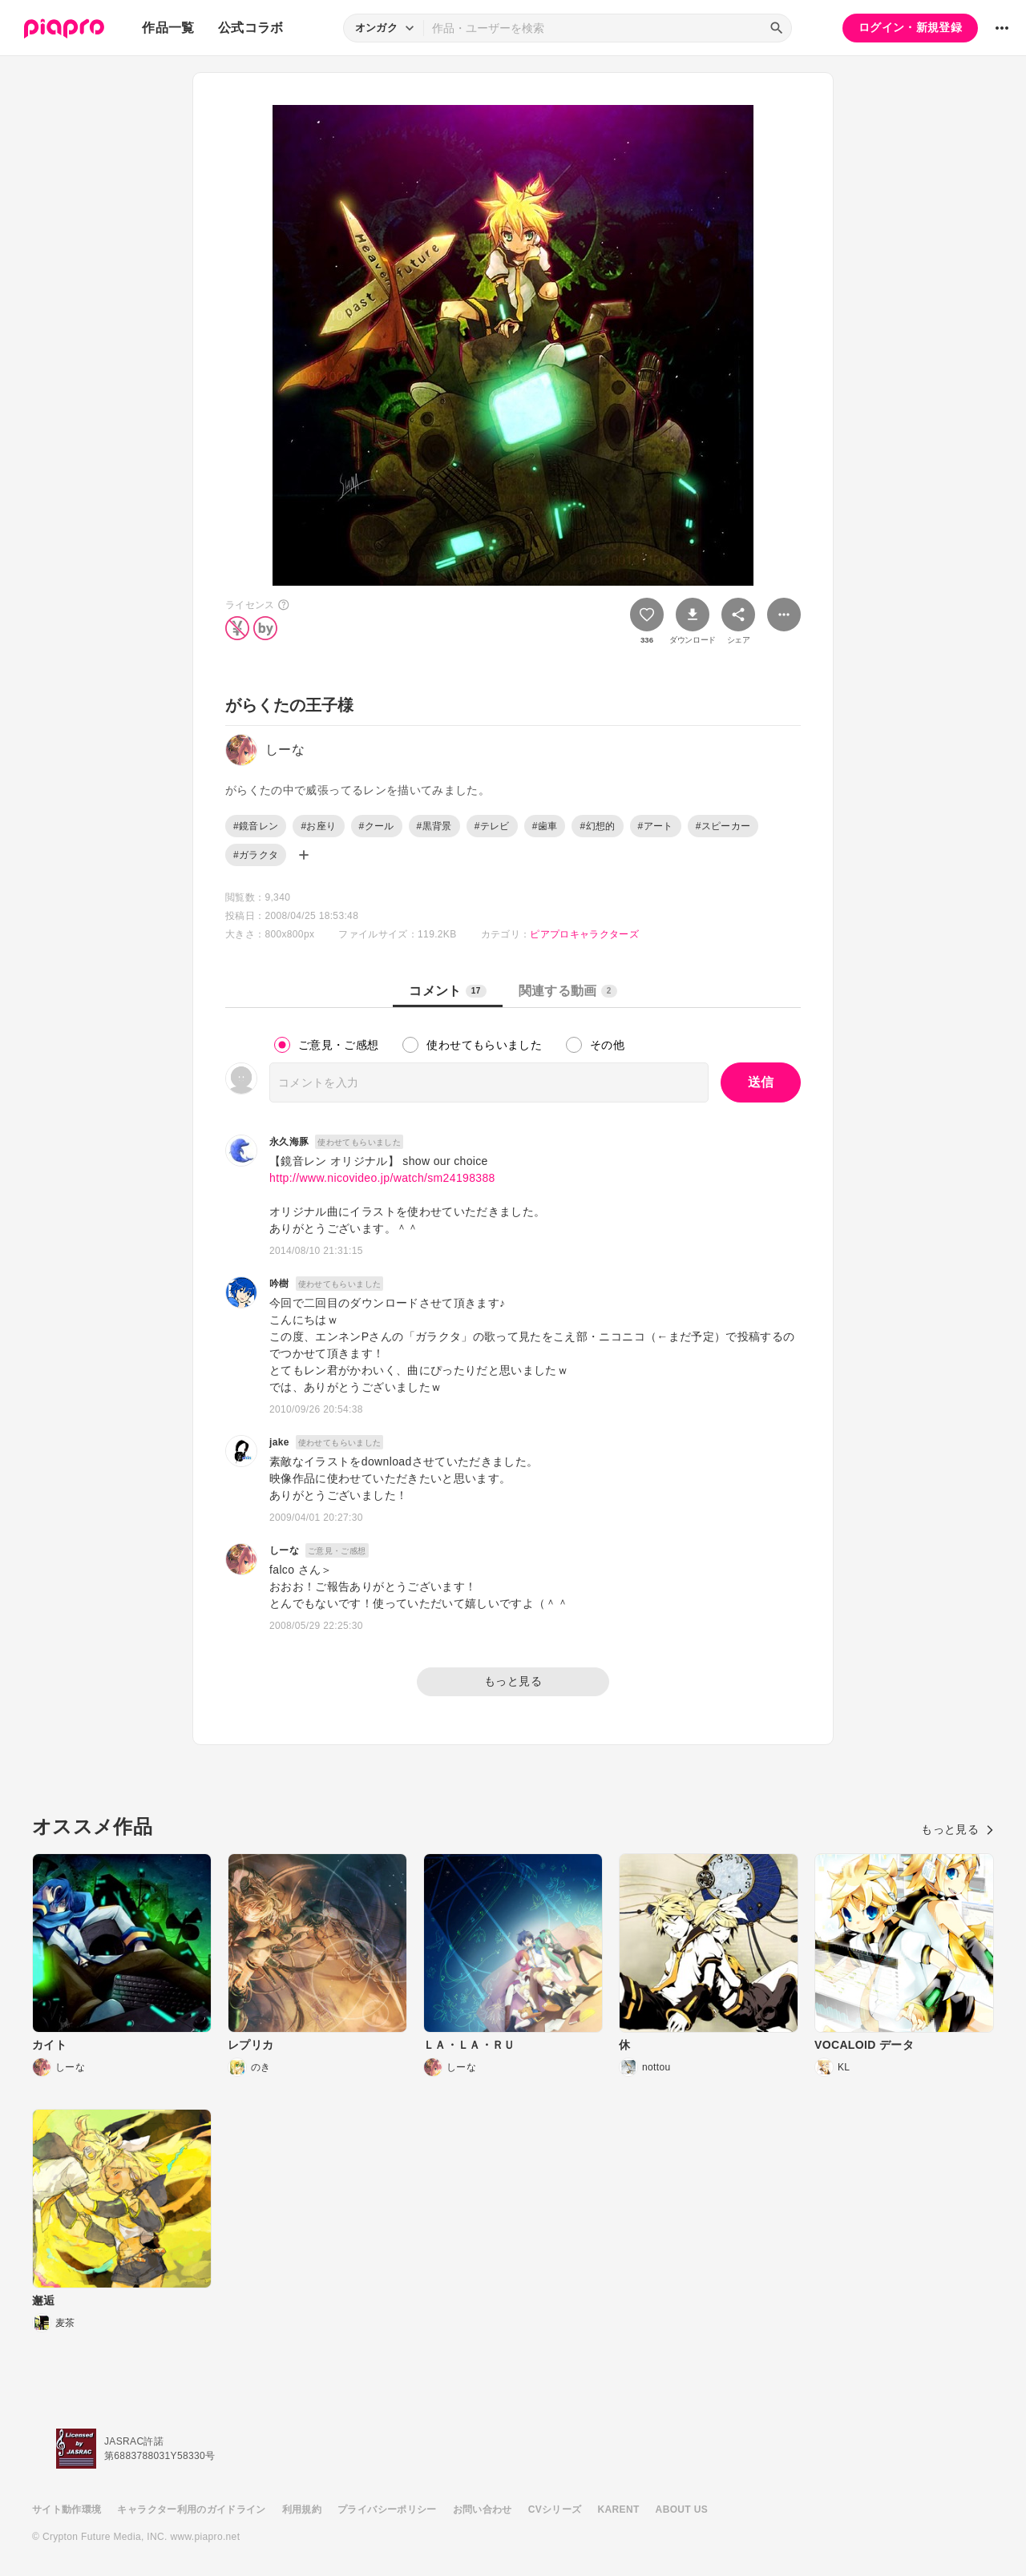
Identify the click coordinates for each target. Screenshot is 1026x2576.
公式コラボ (251, 27)
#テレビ (492, 826)
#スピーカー (723, 826)
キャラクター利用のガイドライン (191, 2509)
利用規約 (301, 2509)
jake (279, 1442)
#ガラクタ (255, 855)
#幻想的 (597, 826)
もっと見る (513, 1681)
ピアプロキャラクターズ (584, 934)
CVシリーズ (555, 2509)
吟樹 (279, 1283)
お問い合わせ (482, 2509)
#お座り (318, 826)
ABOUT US (682, 2509)
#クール (376, 826)
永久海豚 (289, 1141)
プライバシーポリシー (387, 2509)
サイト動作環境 (66, 2509)
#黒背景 (434, 826)
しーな (284, 1550)
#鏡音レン (255, 826)
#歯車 (545, 826)
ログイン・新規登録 (910, 27)
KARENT (619, 2509)
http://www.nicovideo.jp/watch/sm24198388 (382, 1177)
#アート (655, 826)
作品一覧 (168, 27)
